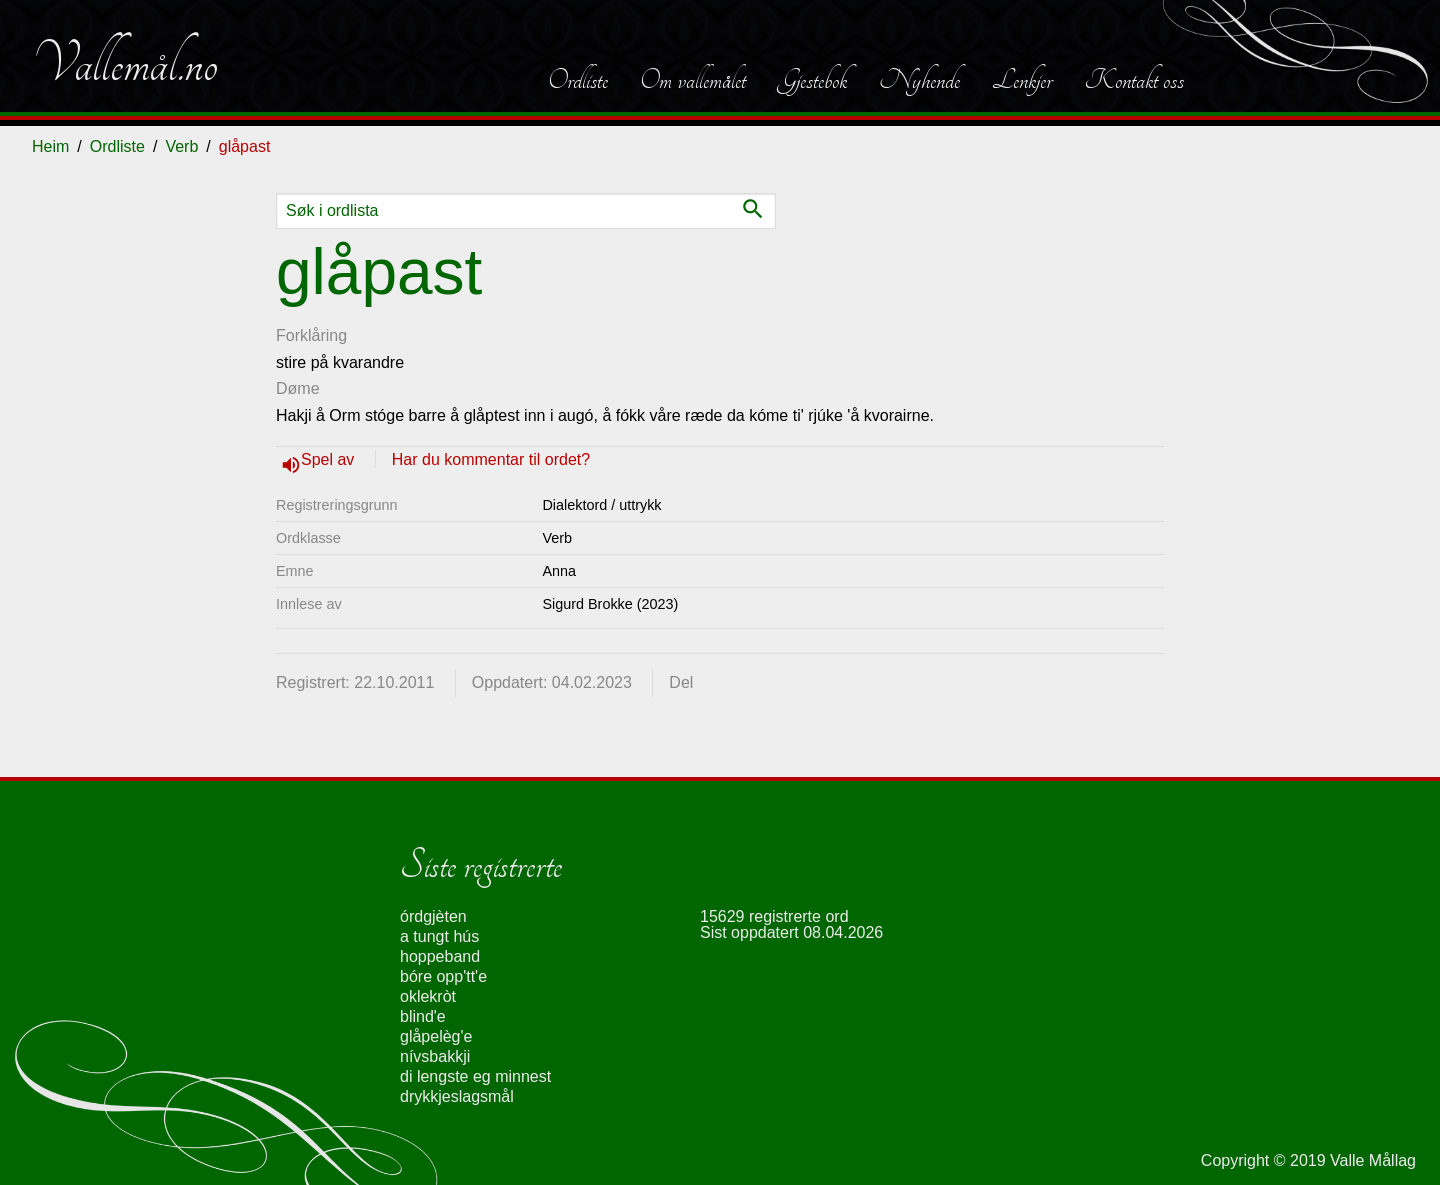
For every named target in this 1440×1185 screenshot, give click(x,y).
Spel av (330, 459)
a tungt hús (439, 936)
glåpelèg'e (436, 1036)
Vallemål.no (125, 64)
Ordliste (578, 80)
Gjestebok (812, 80)
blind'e (423, 1016)
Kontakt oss (1134, 80)
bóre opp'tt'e (443, 976)
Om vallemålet (693, 80)
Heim (50, 146)
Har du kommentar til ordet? (491, 459)
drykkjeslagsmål (457, 1096)
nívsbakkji (435, 1056)
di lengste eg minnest (475, 1076)
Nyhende (919, 80)
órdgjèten (433, 916)
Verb (181, 146)
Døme (298, 388)
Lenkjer (1022, 80)
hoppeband (440, 956)
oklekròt (428, 996)
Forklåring (311, 335)
